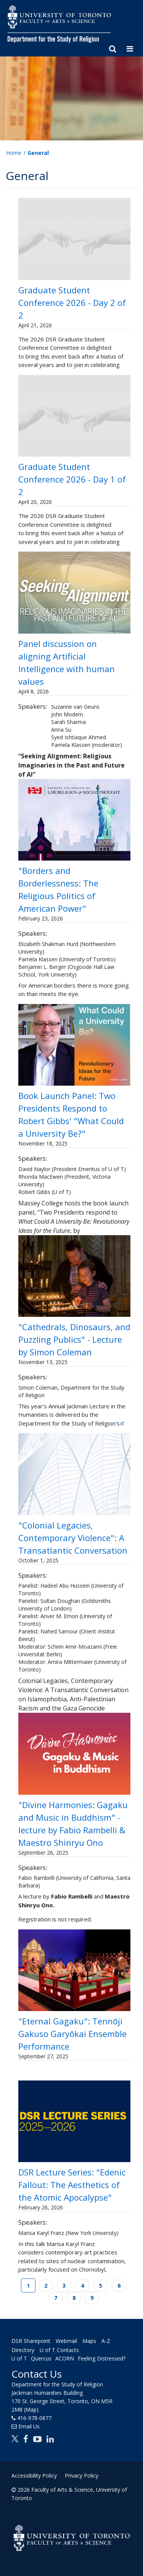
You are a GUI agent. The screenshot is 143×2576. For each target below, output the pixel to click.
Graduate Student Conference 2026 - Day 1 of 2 (72, 479)
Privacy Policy (81, 2475)
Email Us (29, 2426)
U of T (19, 2358)
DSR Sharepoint (30, 2341)
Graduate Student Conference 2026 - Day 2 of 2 (72, 302)
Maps (89, 2341)
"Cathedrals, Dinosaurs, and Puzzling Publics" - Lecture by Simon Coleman (74, 1339)
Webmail (66, 2341)
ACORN (64, 2358)
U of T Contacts (59, 2350)
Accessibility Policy (34, 2475)
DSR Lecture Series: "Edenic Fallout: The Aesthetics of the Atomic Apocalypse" (71, 2184)
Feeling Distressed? (101, 2358)
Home (13, 152)
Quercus (41, 2358)
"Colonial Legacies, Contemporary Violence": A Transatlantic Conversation (72, 1537)
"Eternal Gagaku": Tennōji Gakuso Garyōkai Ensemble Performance (72, 2033)
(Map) (31, 2409)
